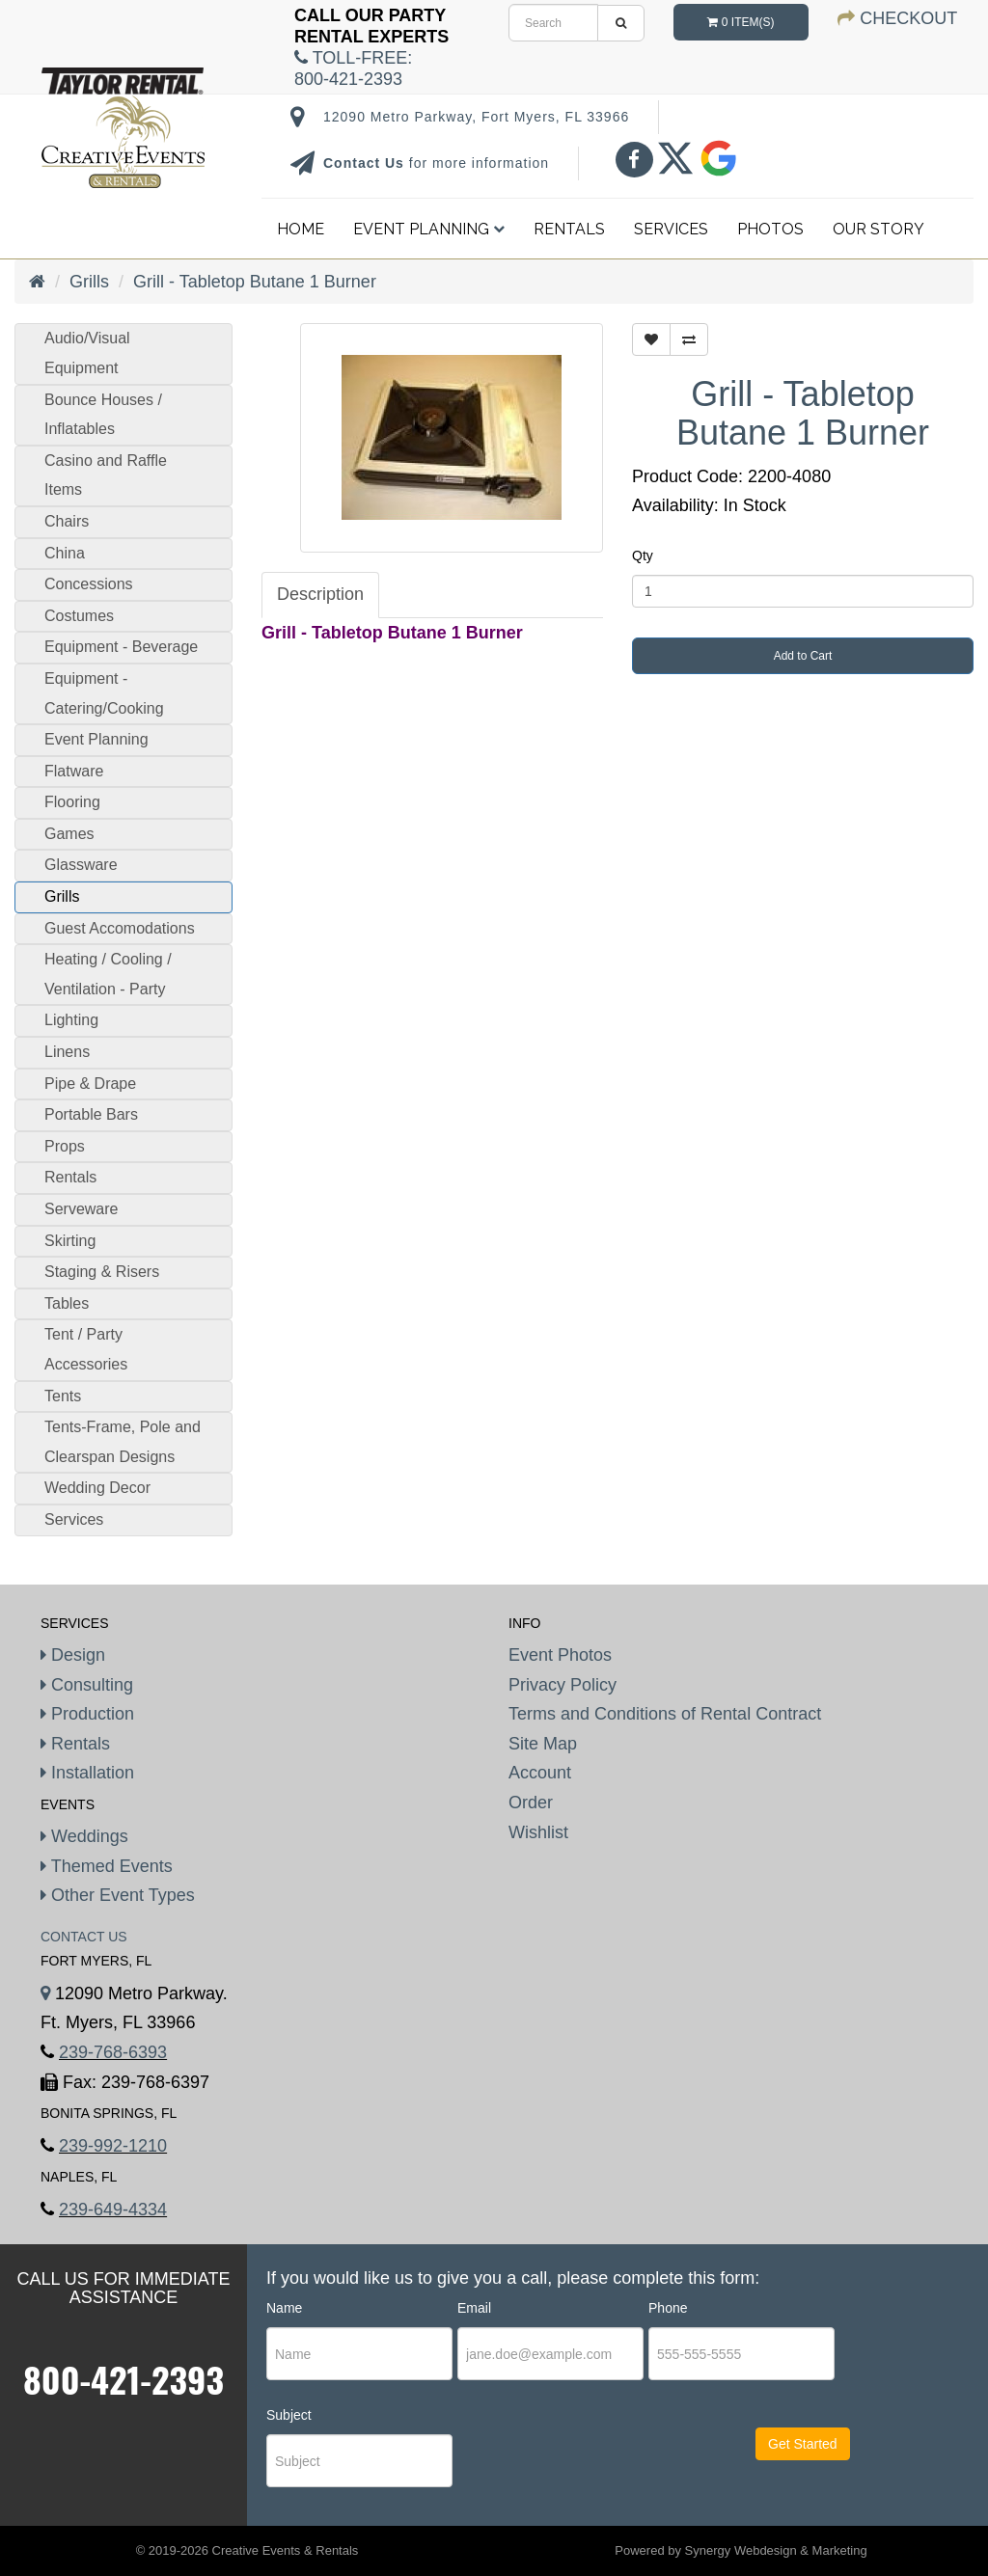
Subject (289, 2415)
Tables (66, 1303)
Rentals (569, 229)
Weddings (84, 1836)
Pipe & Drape (90, 1083)
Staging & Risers (101, 1271)
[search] (553, 22)
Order (530, 1802)
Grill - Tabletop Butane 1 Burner (254, 281)
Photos (770, 229)
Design (73, 1655)
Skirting (70, 1241)
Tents (62, 1396)
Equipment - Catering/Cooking (104, 693)
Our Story (878, 229)
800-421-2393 (123, 2378)
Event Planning (429, 229)
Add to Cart (803, 656)
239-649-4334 (113, 2209)
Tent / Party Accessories (85, 1349)
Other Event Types (118, 1895)
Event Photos (560, 1655)
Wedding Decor (97, 1487)
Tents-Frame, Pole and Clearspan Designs (122, 1442)
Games (69, 834)
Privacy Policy (562, 1685)
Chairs (66, 521)
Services (671, 229)
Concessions (88, 584)
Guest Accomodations (119, 928)
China (64, 553)
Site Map (542, 1743)
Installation (87, 1772)
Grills (89, 281)
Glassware (81, 864)
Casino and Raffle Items (105, 475)
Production (87, 1713)
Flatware (73, 771)
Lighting (71, 1020)
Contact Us (366, 163)
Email (474, 2308)
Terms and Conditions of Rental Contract (664, 1713)
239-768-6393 (113, 2052)
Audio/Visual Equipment (87, 353)
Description (320, 594)
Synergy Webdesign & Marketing (776, 2550)
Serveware (81, 1209)
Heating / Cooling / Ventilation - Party (108, 974)
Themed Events (107, 1866)
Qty (642, 555)
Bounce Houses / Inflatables (103, 415)
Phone (667, 2308)
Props (64, 1146)
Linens (67, 1052)
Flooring (72, 802)
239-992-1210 (113, 2146)
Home (300, 229)
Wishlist (538, 1832)
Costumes (79, 616)
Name (284, 2308)
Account (539, 1772)
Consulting (87, 1685)
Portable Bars (91, 1114)
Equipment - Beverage (121, 646)
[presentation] (574, 2461)
